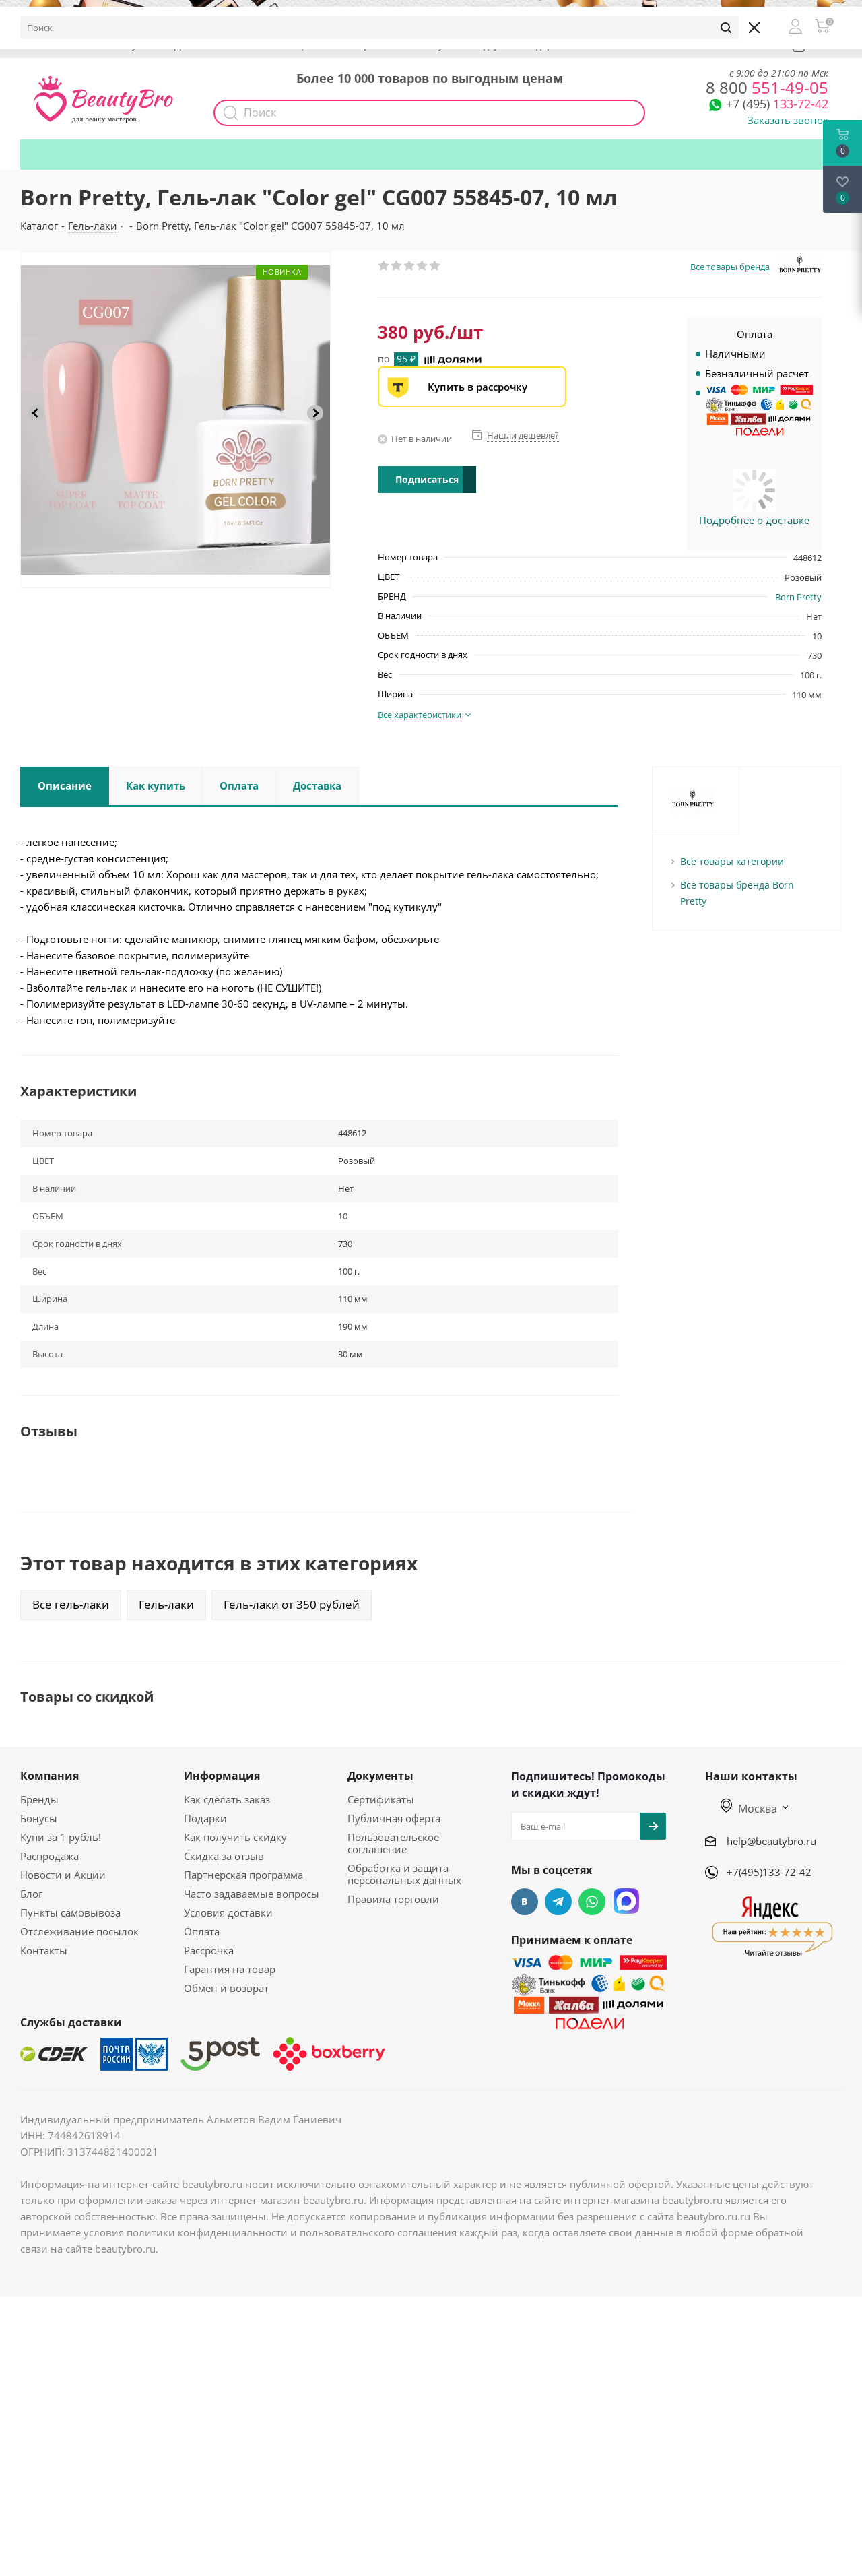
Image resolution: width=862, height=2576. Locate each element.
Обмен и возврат (226, 1988)
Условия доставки (228, 1912)
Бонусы (131, 44)
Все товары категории (732, 861)
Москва (749, 1808)
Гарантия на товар (229, 1969)
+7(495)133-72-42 (769, 1872)
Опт (251, 44)
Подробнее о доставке (754, 520)
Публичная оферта (393, 1818)
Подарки (544, 44)
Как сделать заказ (227, 1799)
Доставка (195, 44)
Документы (380, 1775)
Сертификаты (380, 1799)
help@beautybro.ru (771, 1841)
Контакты (43, 1950)
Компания (49, 1775)
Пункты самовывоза (70, 1912)
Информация (222, 1775)
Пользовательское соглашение (393, 1843)
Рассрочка (209, 1950)
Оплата (202, 1931)
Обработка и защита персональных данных (404, 1874)
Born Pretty (798, 597)
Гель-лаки (166, 1604)
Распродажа (49, 1856)
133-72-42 (777, 104)
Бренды (39, 1799)
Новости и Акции (63, 1874)
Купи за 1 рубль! (60, 1837)
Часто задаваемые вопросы (251, 1893)
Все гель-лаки (70, 1604)
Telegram (558, 1901)
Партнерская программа (243, 1874)
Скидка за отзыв (224, 1856)
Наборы (359, 44)
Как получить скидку (450, 44)
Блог (31, 1893)
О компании (60, 44)
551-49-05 (767, 87)
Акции (300, 44)
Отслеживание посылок (79, 1931)
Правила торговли (393, 1899)
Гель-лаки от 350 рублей (292, 1604)
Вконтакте (524, 1901)
